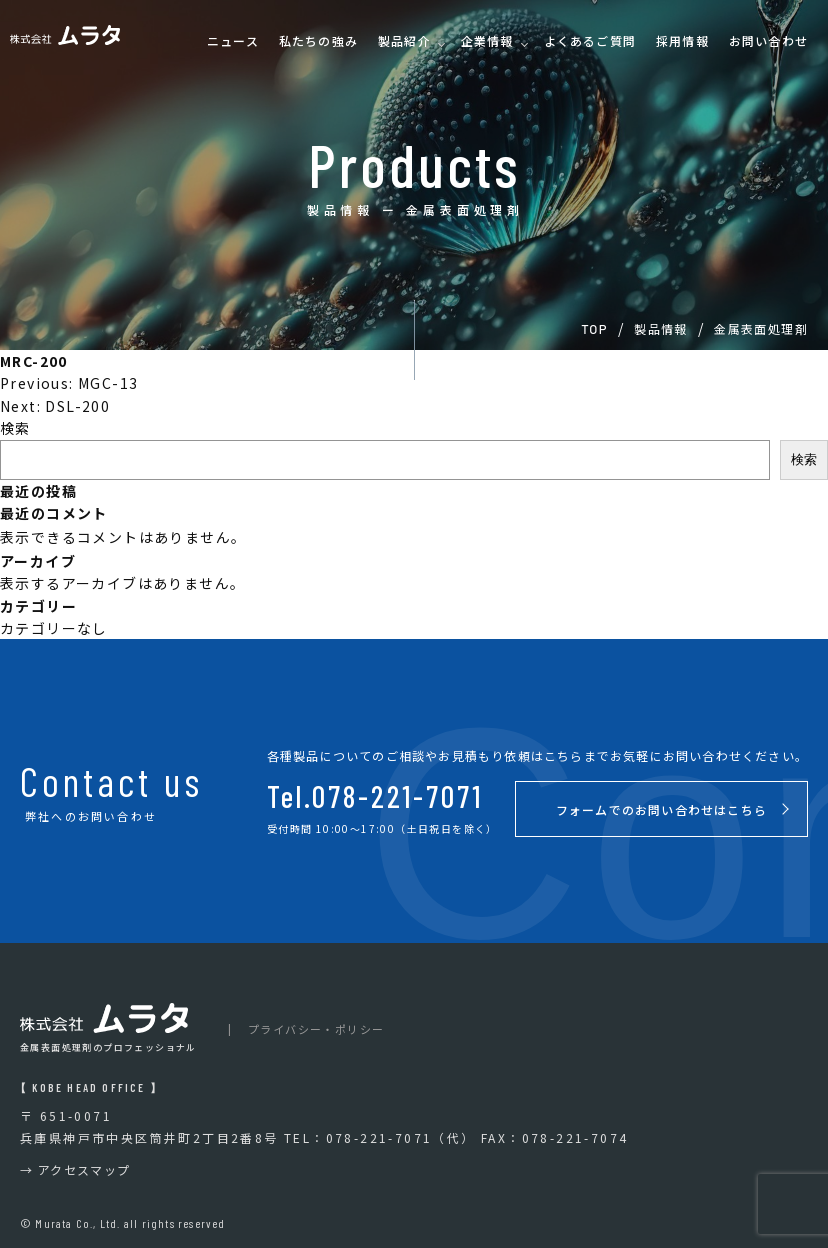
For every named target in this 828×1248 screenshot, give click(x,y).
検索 (15, 428)
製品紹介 (404, 41)
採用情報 (682, 41)
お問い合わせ (768, 41)
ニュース (233, 41)
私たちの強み (318, 41)
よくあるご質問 (590, 41)
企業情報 (487, 41)
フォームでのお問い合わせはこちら (661, 809)
